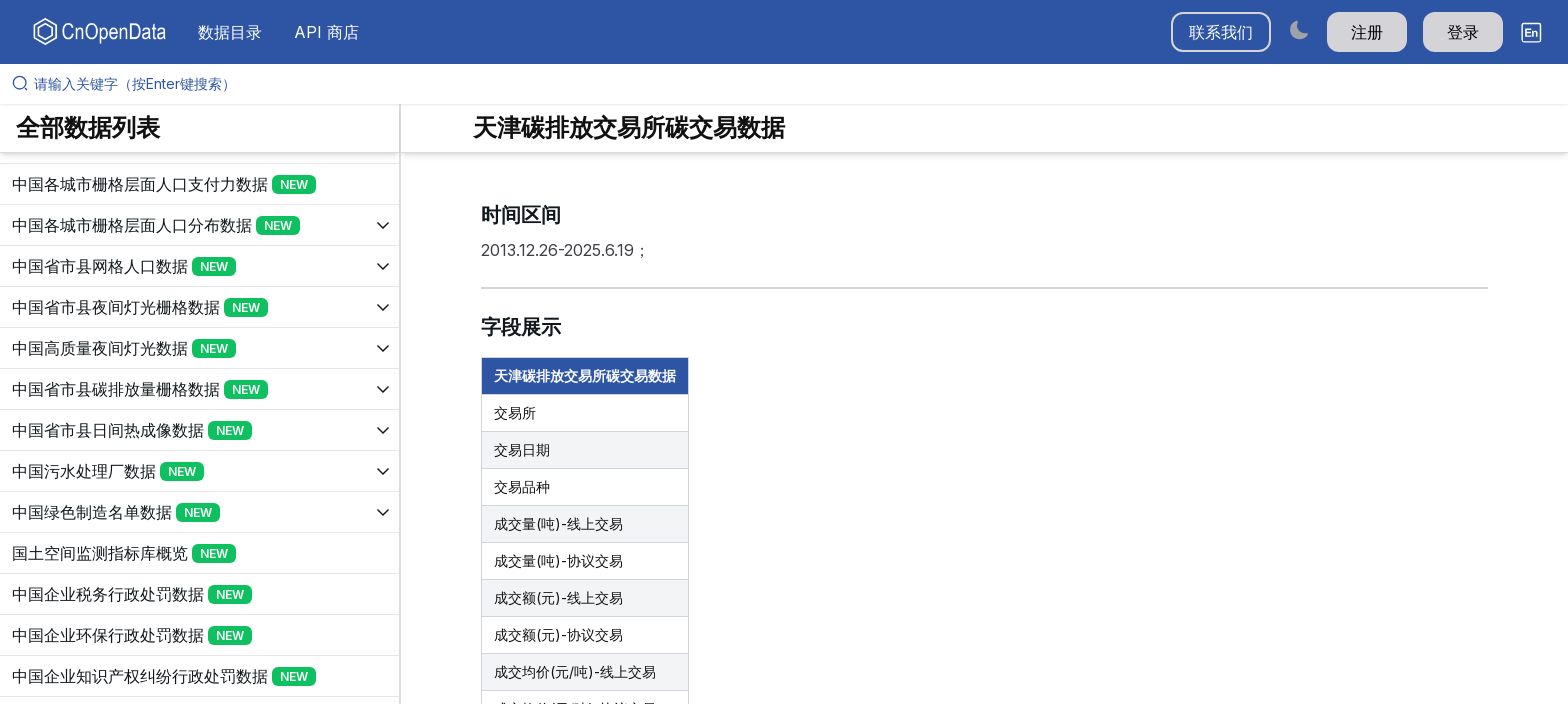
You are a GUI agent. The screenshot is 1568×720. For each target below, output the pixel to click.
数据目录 (230, 32)
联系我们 (1221, 32)
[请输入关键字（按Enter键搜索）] (792, 84)
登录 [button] (1463, 32)
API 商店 (326, 32)
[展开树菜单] (199, 184)
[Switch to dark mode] (1299, 29)
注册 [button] (1367, 32)
